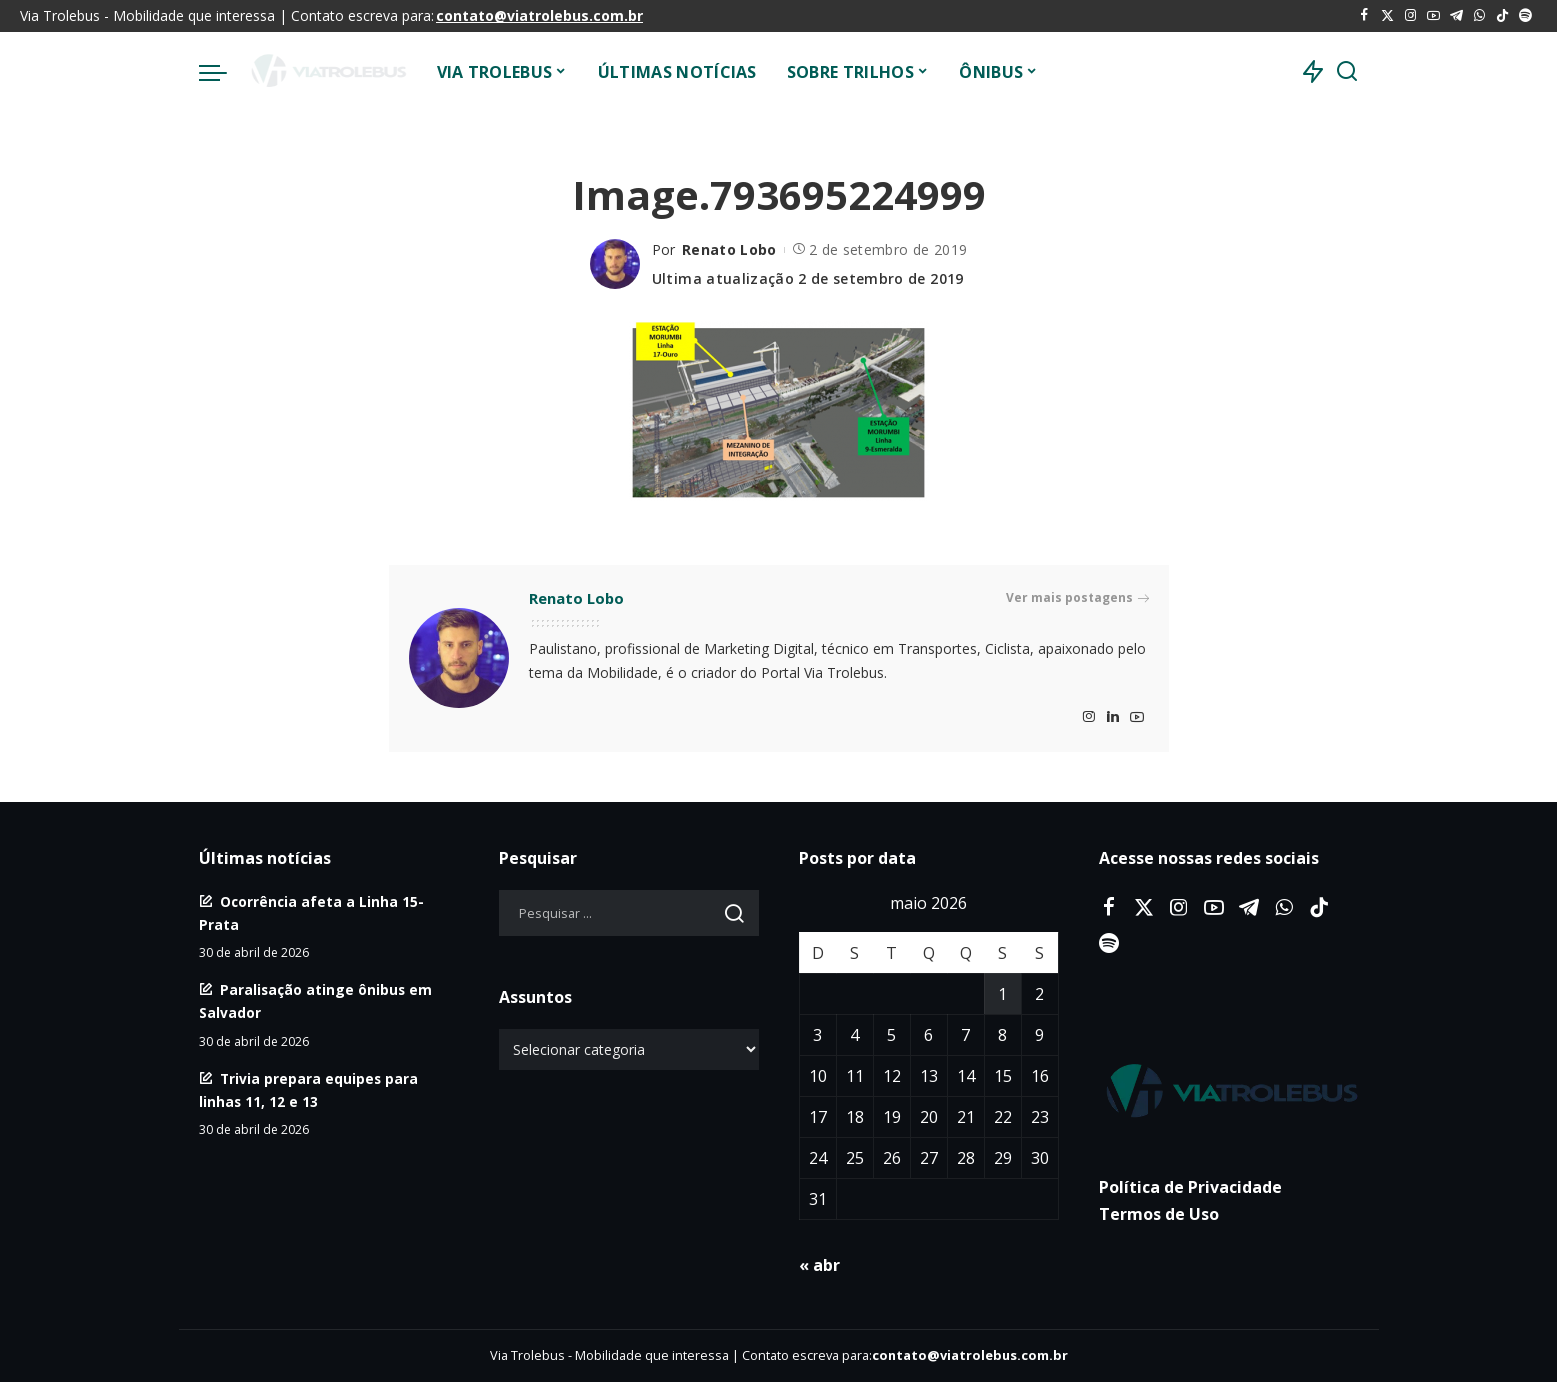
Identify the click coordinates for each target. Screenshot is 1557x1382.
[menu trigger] (223, 72)
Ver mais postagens (1077, 598)
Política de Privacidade (1190, 1187)
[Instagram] (1410, 16)
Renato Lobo (729, 249)
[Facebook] (1364, 16)
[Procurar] (1347, 72)
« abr (819, 1265)
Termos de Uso (1159, 1214)
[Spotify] (1525, 16)
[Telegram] (1456, 16)
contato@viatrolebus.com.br (539, 15)
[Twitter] (1387, 16)
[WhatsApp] (1479, 16)
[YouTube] (1433, 16)
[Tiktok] (1502, 16)
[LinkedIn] (1113, 717)
